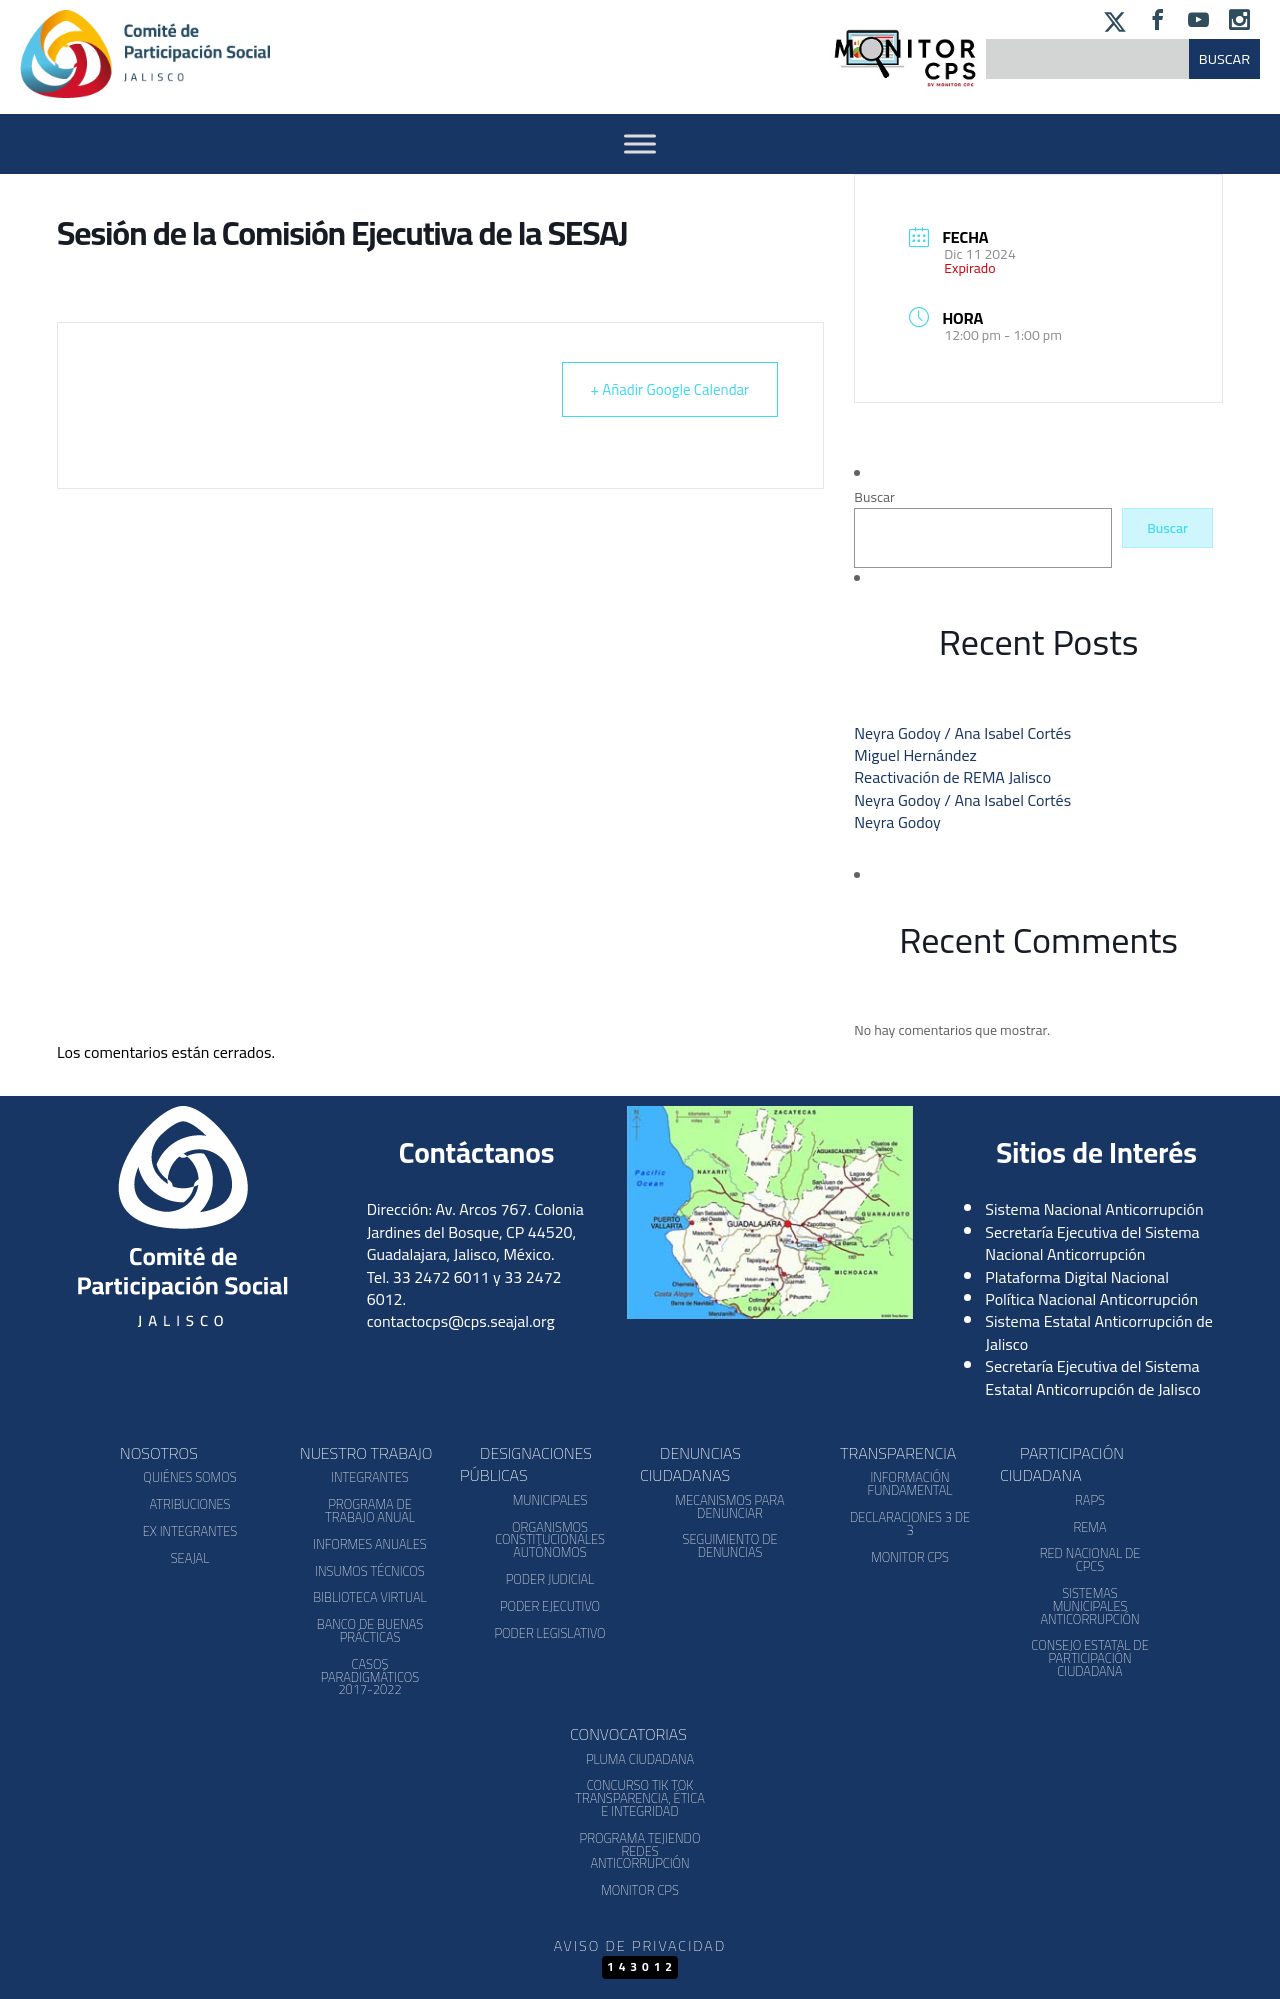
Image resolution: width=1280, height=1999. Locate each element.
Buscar (874, 497)
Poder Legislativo (549, 1633)
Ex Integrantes (190, 1531)
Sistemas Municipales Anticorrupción (1089, 1606)
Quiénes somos (189, 1477)
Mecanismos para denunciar (729, 1506)
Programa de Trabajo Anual (370, 1510)
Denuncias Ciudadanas (690, 1464)
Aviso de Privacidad (640, 1945)
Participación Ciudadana (1062, 1464)
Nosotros (159, 1453)
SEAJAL (190, 1558)
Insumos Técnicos (370, 1571)
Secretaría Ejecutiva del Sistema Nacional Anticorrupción (1092, 1243)
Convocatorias (628, 1734)
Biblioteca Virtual (369, 1597)
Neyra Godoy (897, 822)
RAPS (1090, 1500)
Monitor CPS (910, 1557)
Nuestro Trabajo (366, 1453)
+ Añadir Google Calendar (670, 389)
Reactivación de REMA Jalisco (952, 777)
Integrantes (369, 1477)
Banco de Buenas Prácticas (370, 1630)
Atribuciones (189, 1504)
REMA (1089, 1527)
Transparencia (898, 1453)
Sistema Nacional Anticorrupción (1094, 1209)
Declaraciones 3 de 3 (910, 1523)
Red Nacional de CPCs (1090, 1559)
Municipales (550, 1500)
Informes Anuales (369, 1544)
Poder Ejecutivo (550, 1606)
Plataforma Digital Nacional (1077, 1277)
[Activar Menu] (640, 143)
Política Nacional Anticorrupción (1091, 1299)
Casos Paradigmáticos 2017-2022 (370, 1677)
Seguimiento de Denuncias (729, 1545)
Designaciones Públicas (526, 1464)
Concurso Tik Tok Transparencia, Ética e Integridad (639, 1798)
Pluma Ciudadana (640, 1759)
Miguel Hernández (915, 755)
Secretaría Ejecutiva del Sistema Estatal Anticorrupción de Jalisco (1092, 1377)
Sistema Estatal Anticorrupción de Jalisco (1098, 1332)
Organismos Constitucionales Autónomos (550, 1540)
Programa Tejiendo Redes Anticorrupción (640, 1851)
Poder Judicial (550, 1579)
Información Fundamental (910, 1483)
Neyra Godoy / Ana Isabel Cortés (962, 733)
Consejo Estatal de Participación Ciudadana (1089, 1658)
